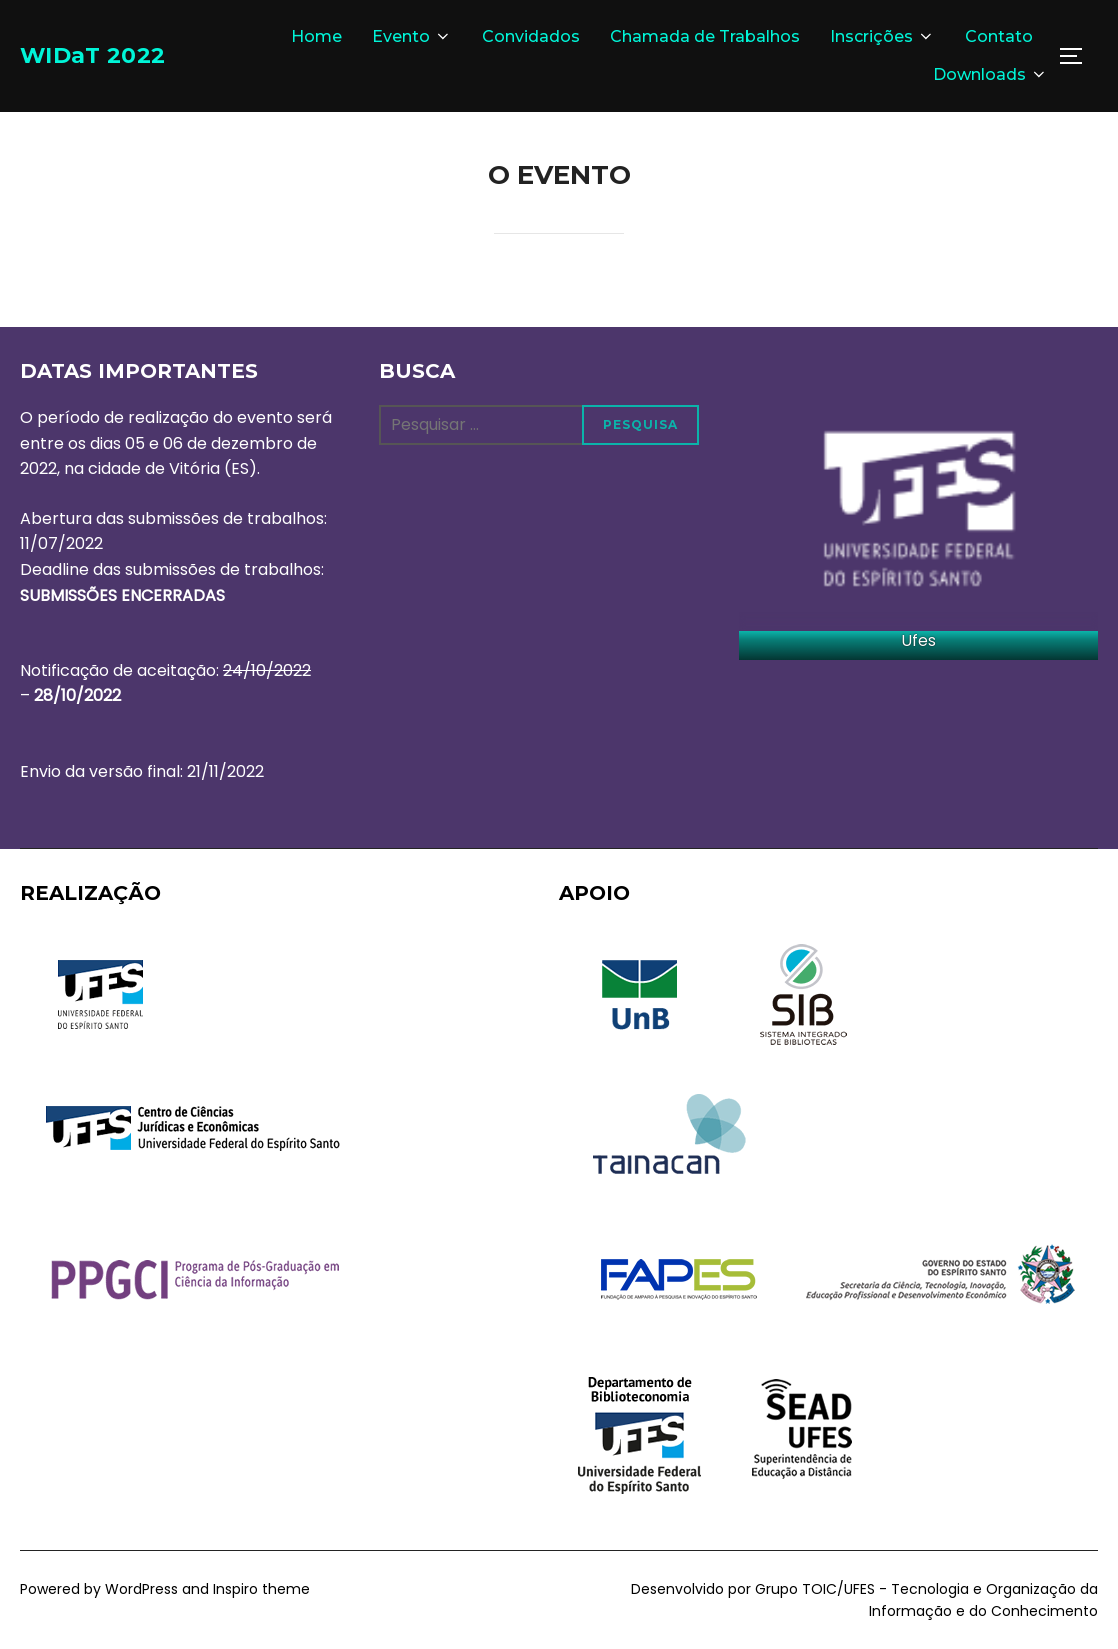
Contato (999, 36)
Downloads (990, 74)
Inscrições (882, 36)
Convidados (531, 36)
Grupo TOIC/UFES (815, 1589)
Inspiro (235, 1589)
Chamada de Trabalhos (705, 36)
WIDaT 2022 (107, 55)
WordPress (141, 1589)
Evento (412, 36)
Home (316, 36)
